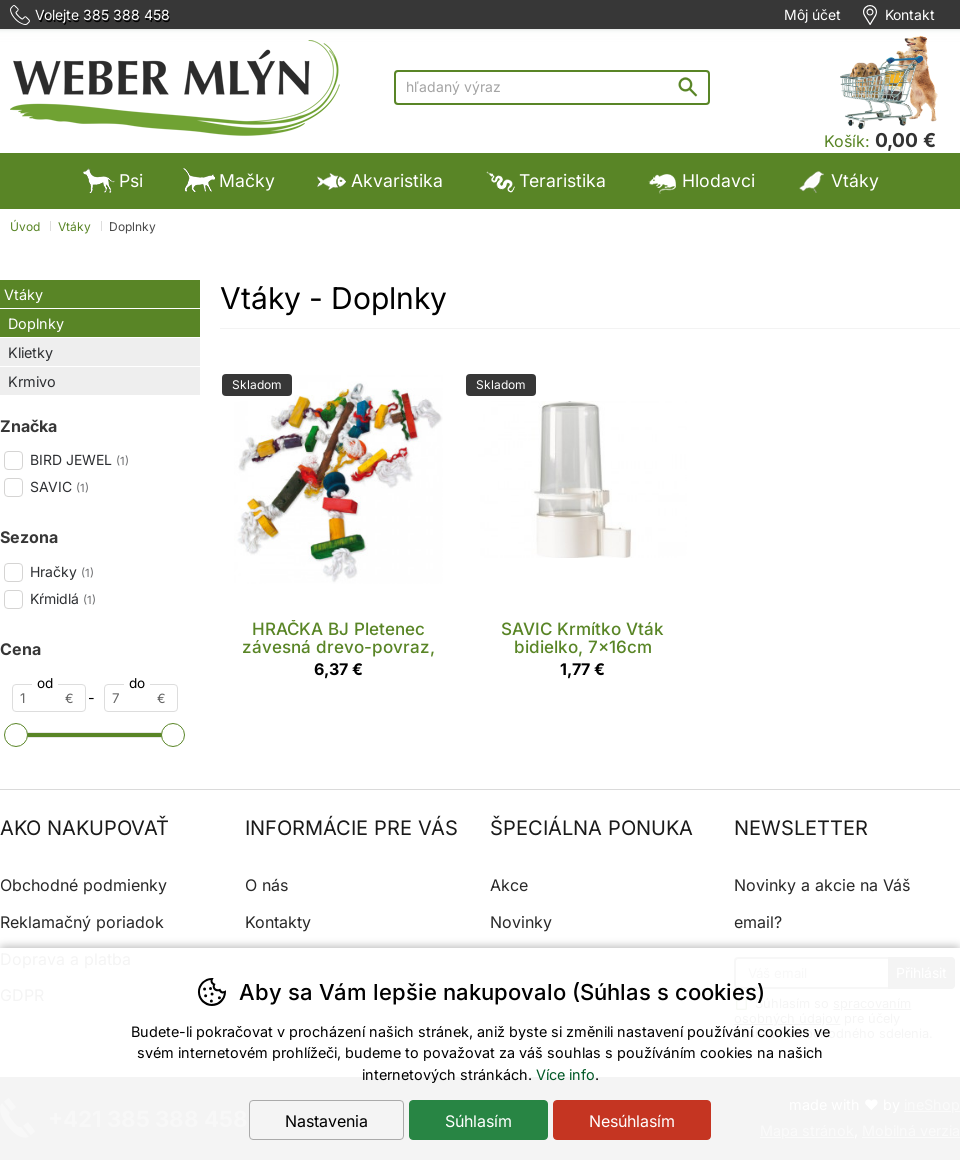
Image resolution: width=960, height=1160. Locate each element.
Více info (565, 1074)
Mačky (229, 180)
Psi (113, 180)
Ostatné (365, 236)
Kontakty (278, 922)
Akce (509, 885)
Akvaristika (379, 180)
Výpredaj (492, 236)
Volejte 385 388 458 (102, 15)
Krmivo (32, 381)
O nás (266, 885)
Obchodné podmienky (83, 885)
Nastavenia (326, 1121)
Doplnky (36, 323)
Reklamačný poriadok (82, 922)
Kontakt (910, 15)
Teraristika (544, 180)
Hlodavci (700, 180)
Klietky (30, 352)
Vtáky (23, 294)
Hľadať (692, 86)
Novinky (521, 922)
